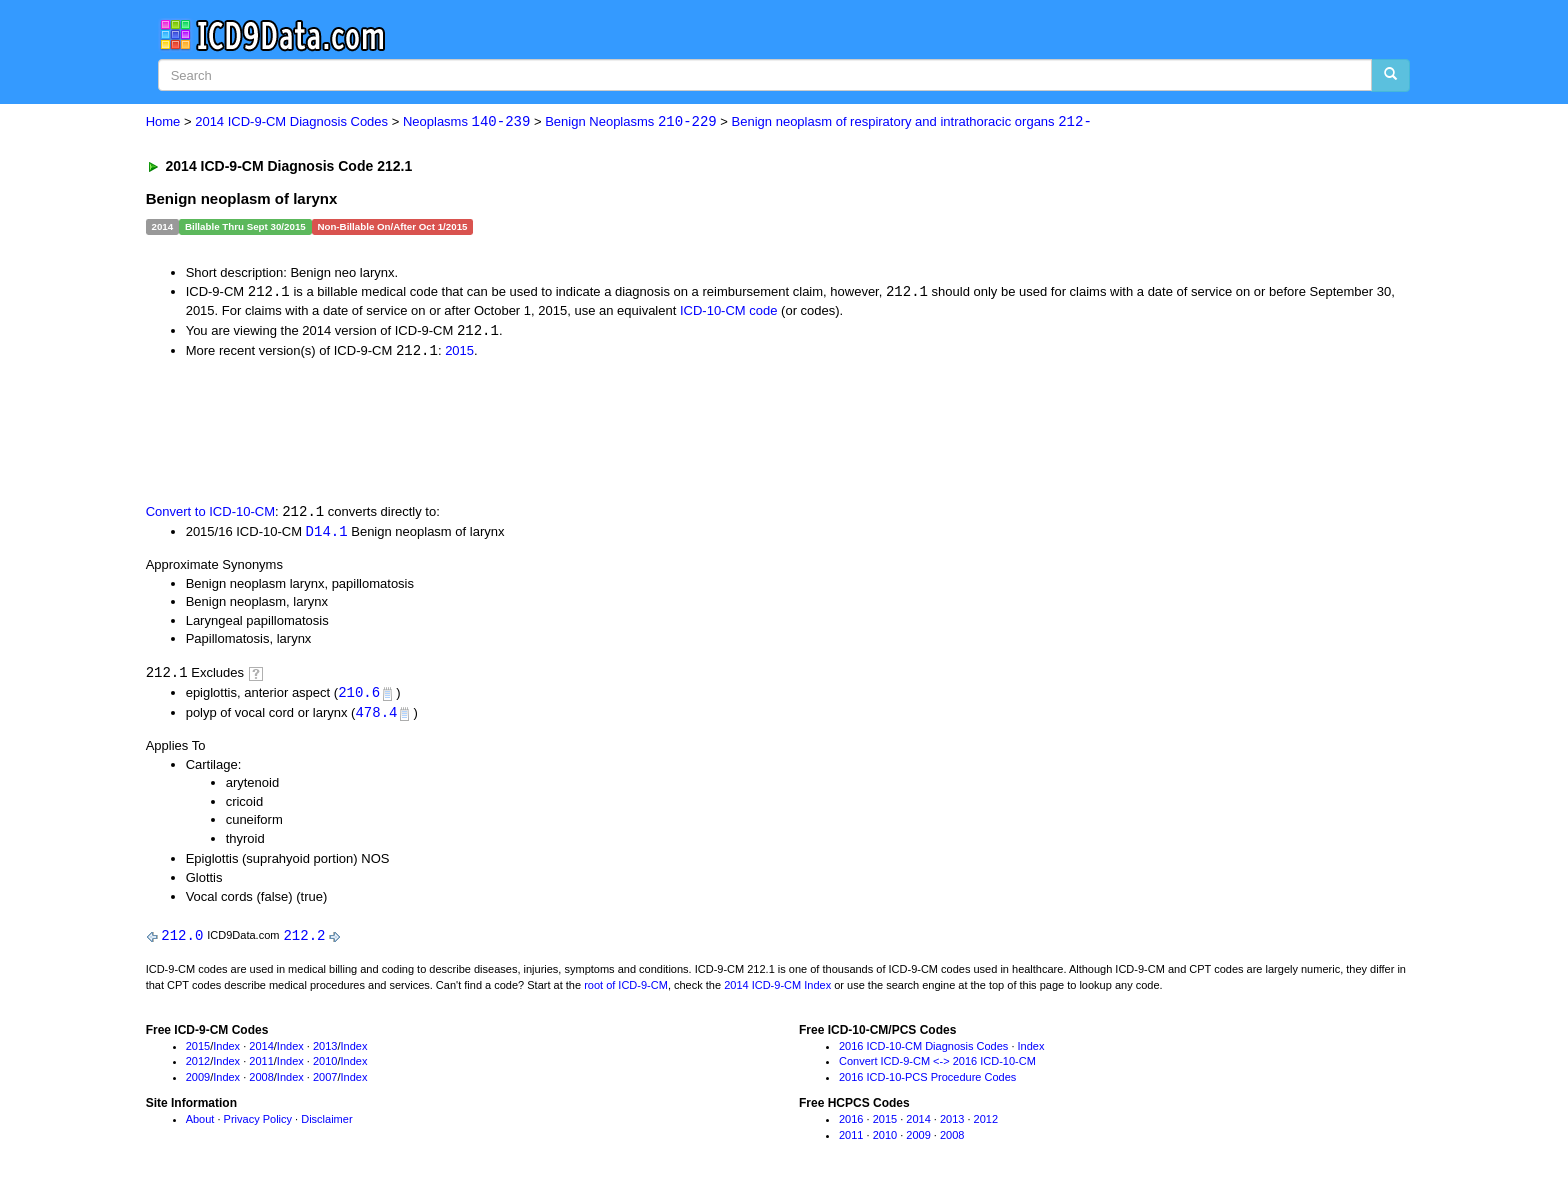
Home (163, 122)
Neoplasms (466, 122)
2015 (459, 352)
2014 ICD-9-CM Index (777, 990)
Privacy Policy (258, 1125)
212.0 (182, 940)
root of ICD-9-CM (626, 990)
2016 (851, 1125)
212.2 (304, 940)
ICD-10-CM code (729, 311)
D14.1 (327, 534)
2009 (198, 1083)
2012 (198, 1067)
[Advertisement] (503, 432)
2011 (261, 1067)
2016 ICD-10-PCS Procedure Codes (927, 1083)
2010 (325, 1067)
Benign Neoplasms (631, 122)
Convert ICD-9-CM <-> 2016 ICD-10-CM (937, 1067)
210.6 (359, 696)
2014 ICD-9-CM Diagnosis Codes (291, 122)
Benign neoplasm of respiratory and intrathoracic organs (912, 122)
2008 (261, 1083)
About (200, 1125)
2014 (261, 1051)
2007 (325, 1083)
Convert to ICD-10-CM (210, 514)
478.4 (376, 717)
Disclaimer (326, 1125)
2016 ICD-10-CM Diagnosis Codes (923, 1051)
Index (226, 1051)
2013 (325, 1051)
